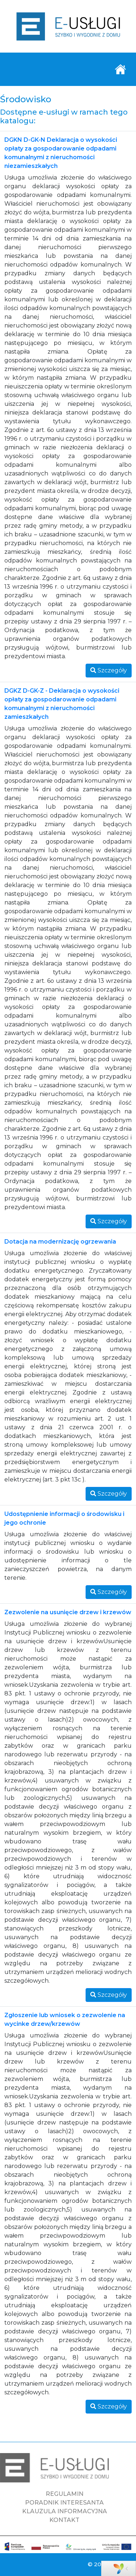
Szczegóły (108, 670)
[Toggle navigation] (120, 69)
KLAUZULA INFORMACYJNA (64, 2511)
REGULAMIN (64, 2493)
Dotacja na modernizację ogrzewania (60, 1241)
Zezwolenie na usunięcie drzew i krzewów (67, 1612)
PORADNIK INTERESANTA (64, 2502)
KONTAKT (64, 2520)
